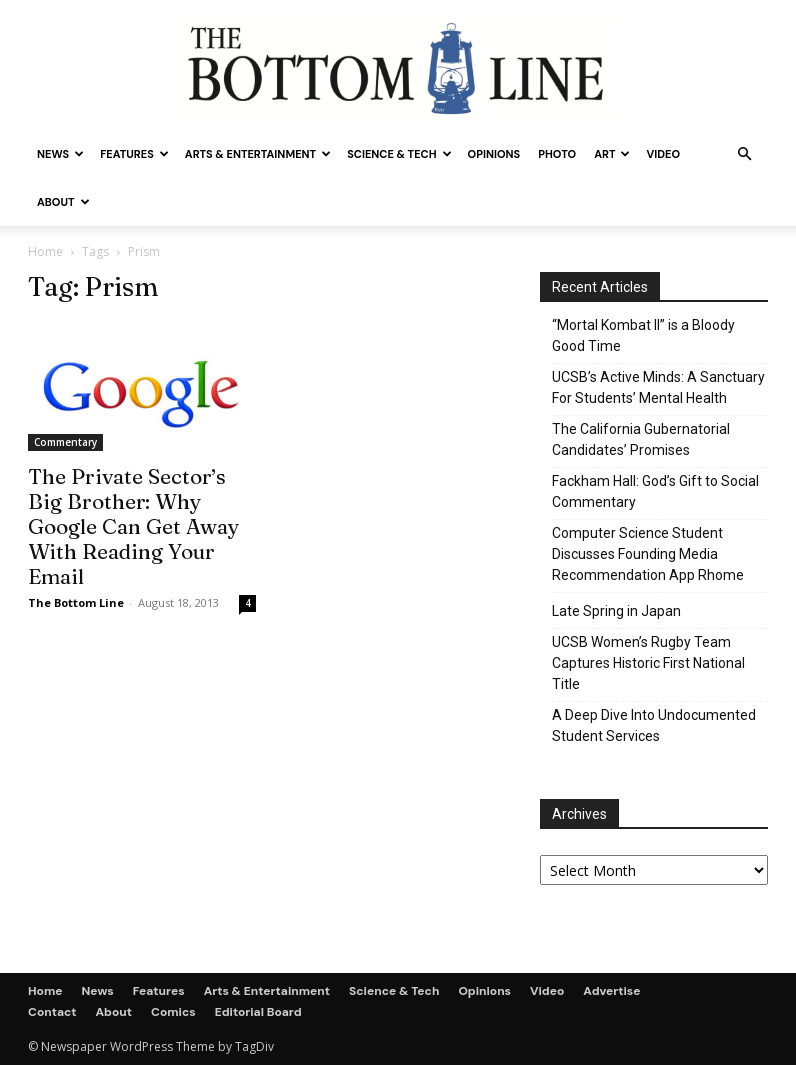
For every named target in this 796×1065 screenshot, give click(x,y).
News (60, 154)
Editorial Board (258, 1012)
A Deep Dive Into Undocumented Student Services (654, 725)
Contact (52, 1012)
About (63, 202)
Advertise (611, 991)
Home (45, 251)
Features (134, 154)
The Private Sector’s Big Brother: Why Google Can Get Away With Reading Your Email (134, 526)
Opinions (494, 154)
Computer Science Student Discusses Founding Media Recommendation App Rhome (648, 554)
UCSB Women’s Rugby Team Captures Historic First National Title (648, 663)
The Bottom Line (76, 602)
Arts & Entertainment (258, 154)
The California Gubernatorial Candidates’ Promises (641, 439)
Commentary (65, 442)
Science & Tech (399, 154)
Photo (557, 154)
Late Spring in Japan (616, 611)
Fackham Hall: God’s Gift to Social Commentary (655, 491)
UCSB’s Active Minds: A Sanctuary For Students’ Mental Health (658, 387)
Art (612, 154)
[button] (744, 154)
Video (663, 154)
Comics (173, 1012)
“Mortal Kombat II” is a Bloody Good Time (643, 335)
